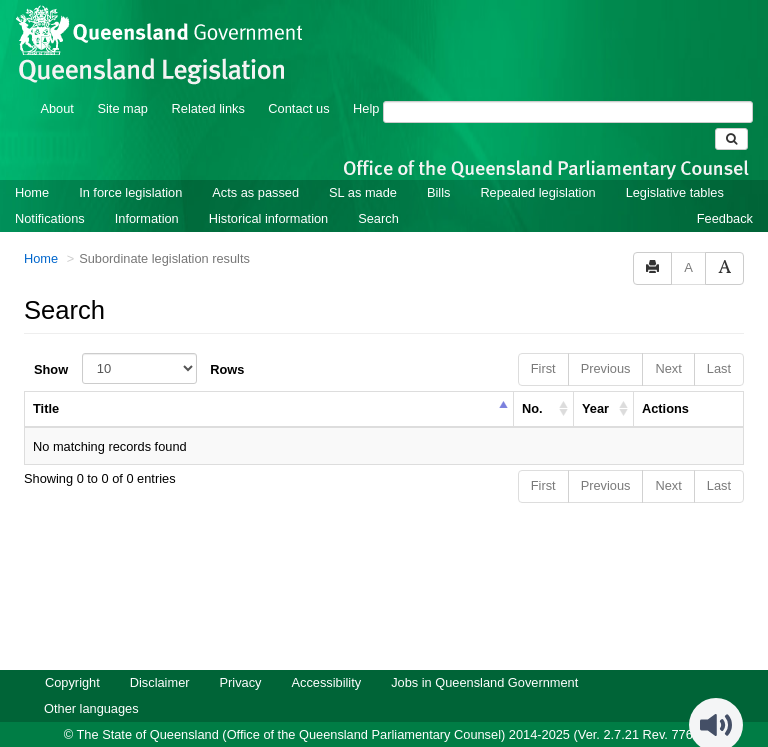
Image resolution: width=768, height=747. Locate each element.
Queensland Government (384, 729)
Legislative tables (675, 165)
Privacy (241, 655)
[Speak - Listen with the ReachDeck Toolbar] (716, 698)
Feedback (725, 191)
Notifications (50, 191)
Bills (438, 165)
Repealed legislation (537, 165)
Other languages (91, 681)
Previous (606, 341)
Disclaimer (160, 655)
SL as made (363, 165)
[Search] (568, 85)
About (56, 81)
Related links (208, 81)
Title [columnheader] (46, 381)
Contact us (298, 81)
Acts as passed (255, 165)
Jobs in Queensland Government (484, 655)
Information (147, 191)
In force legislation (130, 165)
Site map (122, 81)
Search (378, 191)
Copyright (72, 655)
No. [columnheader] (532, 381)
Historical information (268, 191)
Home (32, 165)
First (543, 341)
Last (719, 341)
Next (668, 341)
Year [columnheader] (595, 381)
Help (366, 81)
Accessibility (326, 655)
